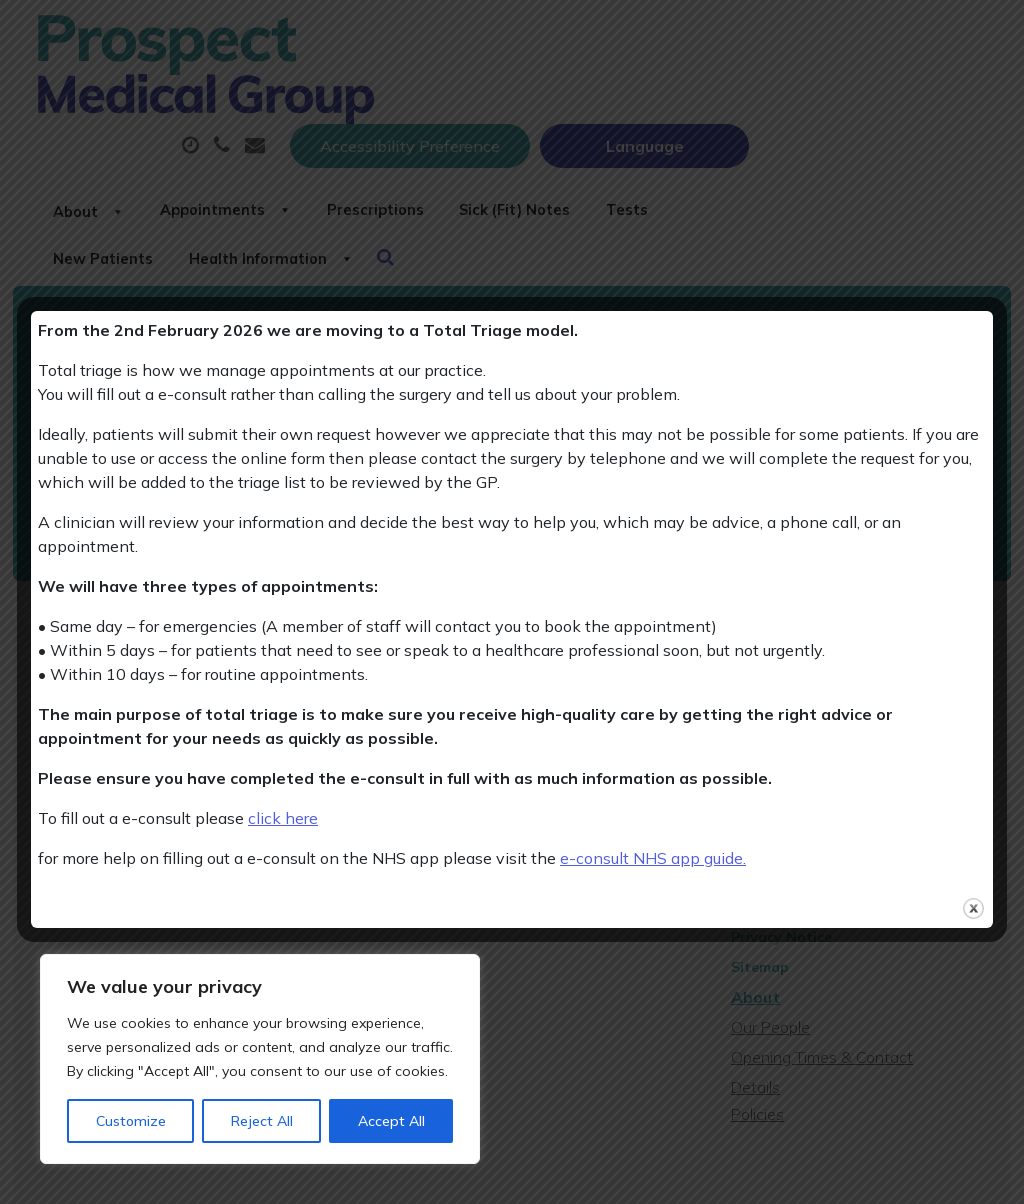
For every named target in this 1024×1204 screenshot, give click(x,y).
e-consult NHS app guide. (653, 858)
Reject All (262, 1121)
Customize (131, 1121)
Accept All (391, 1121)
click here (283, 818)
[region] (260, 1059)
